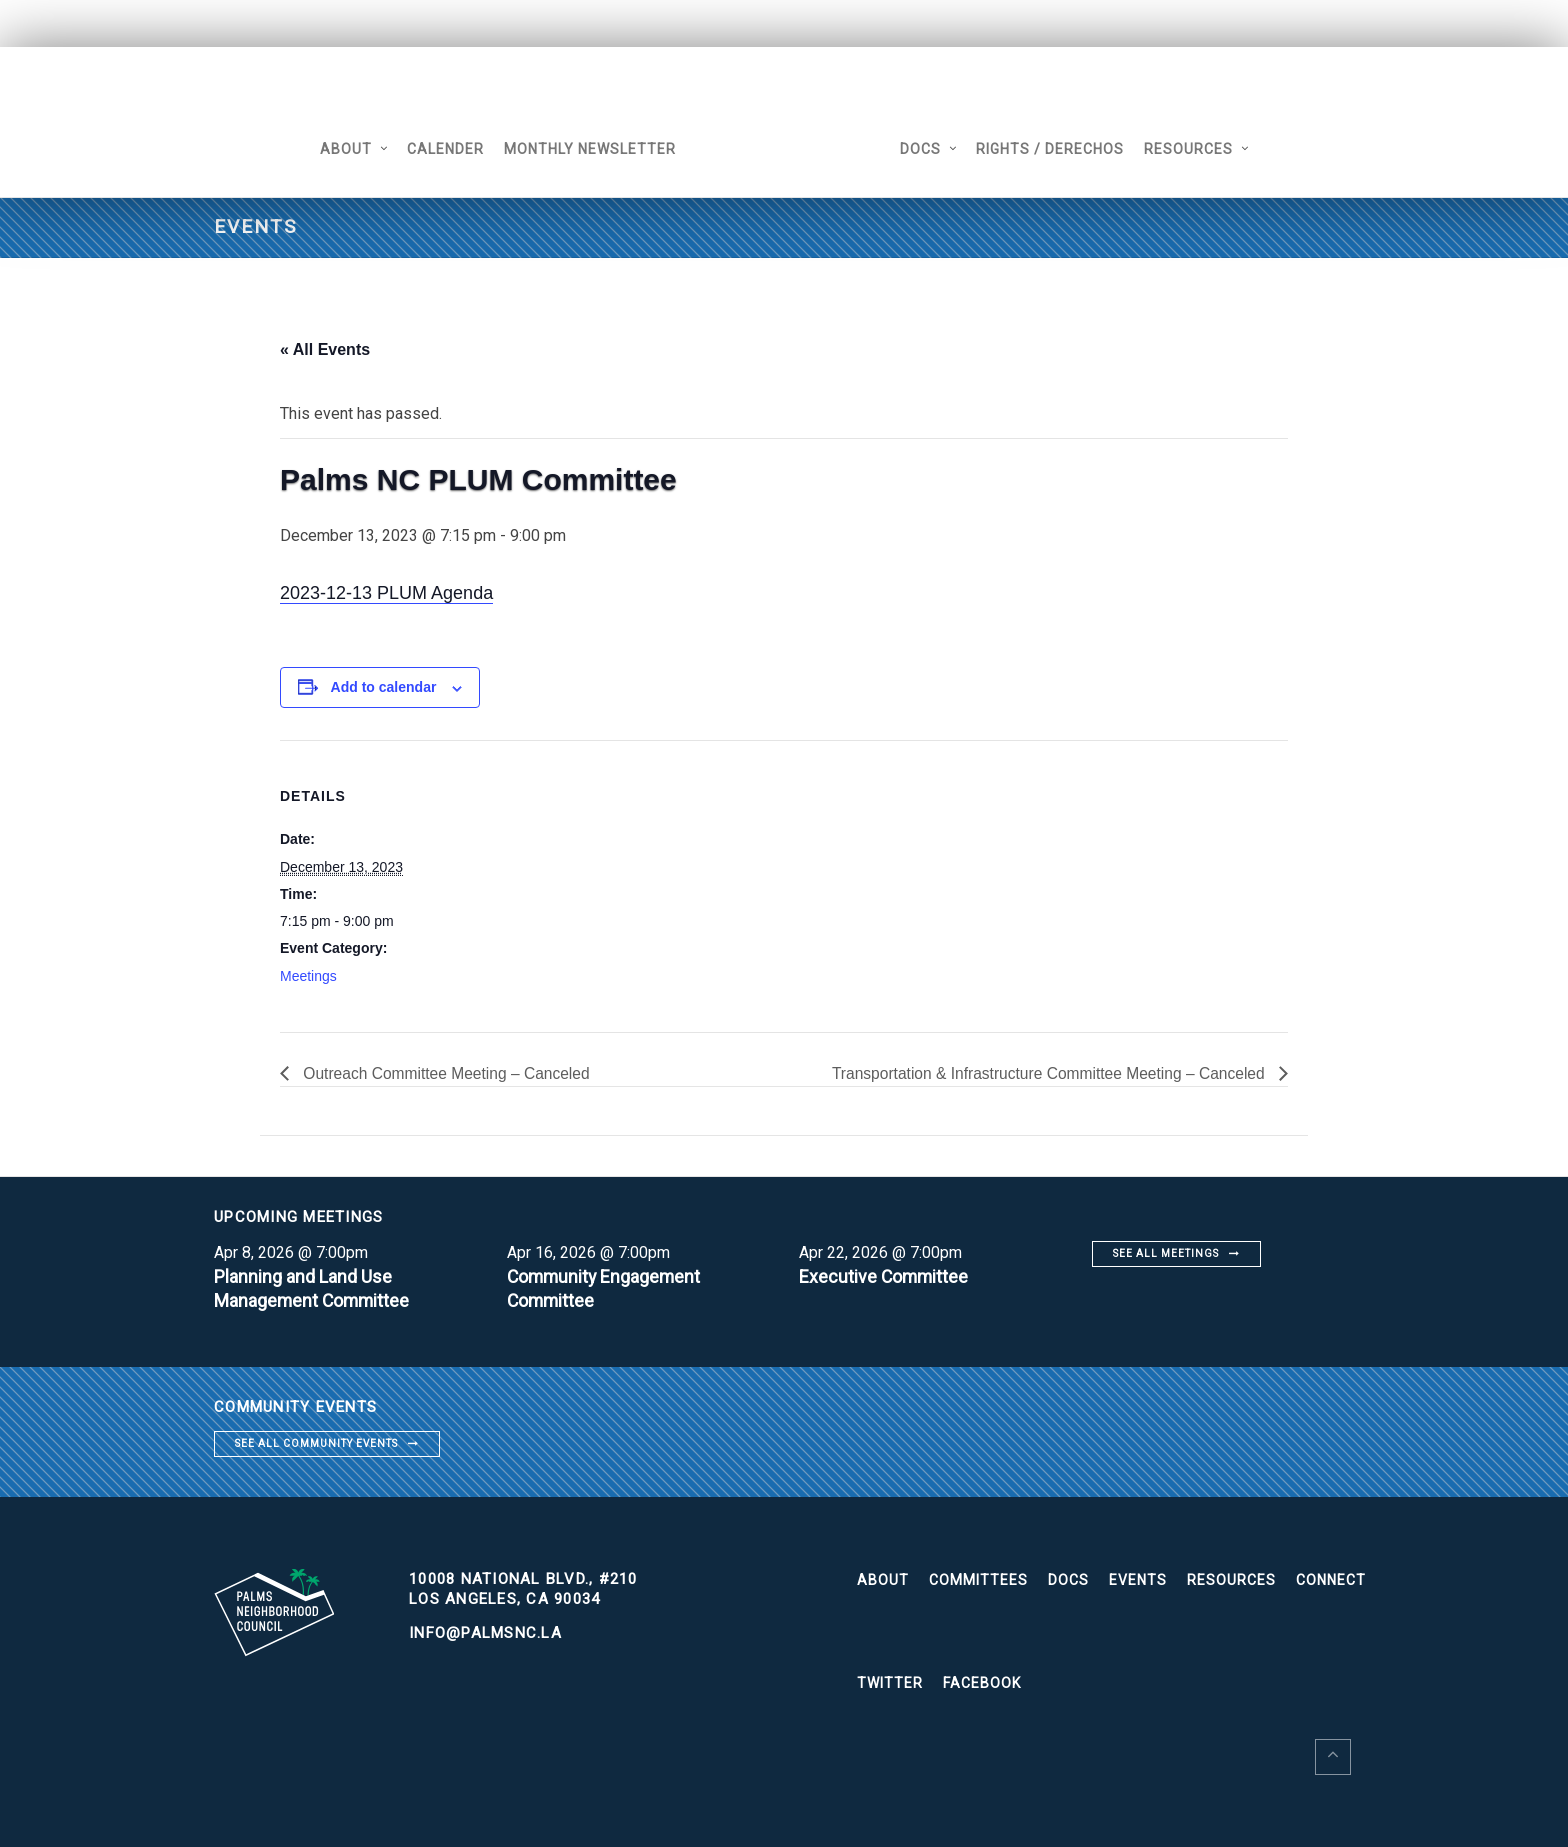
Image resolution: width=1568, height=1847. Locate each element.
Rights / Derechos (1057, 149)
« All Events (325, 349)
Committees (978, 1581)
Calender (438, 149)
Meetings (308, 976)
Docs (927, 149)
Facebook (982, 1684)
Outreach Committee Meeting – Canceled (448, 1073)
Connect (1331, 1581)
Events (1138, 1581)
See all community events (316, 1443)
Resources (1195, 149)
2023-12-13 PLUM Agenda (386, 593)
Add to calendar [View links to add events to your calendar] (384, 687)
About (339, 149)
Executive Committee (885, 1276)
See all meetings (1166, 1253)
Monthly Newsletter (583, 149)
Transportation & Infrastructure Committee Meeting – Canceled (1044, 1073)
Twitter (890, 1684)
